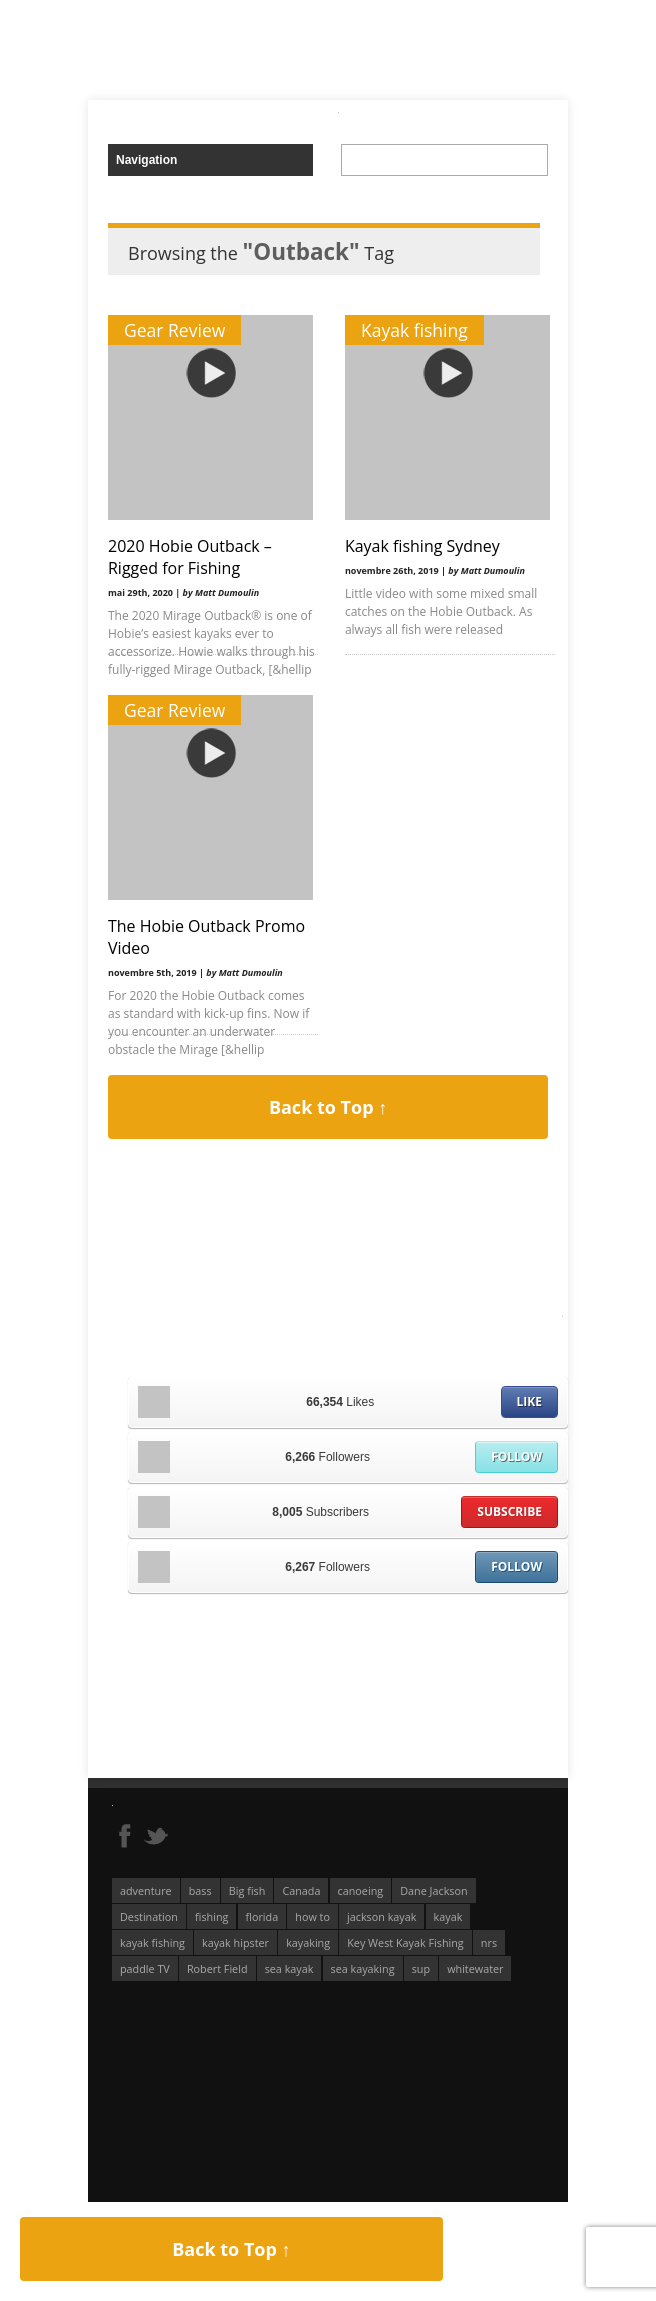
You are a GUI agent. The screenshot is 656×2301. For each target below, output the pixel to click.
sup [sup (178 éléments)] (421, 1968)
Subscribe (509, 1511)
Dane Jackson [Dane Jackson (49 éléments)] (433, 1890)
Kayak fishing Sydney (418, 546)
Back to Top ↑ (328, 1107)
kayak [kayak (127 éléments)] (448, 1916)
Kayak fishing (410, 330)
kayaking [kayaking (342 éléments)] (308, 1942)
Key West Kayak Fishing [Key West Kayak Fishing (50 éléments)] (405, 1942)
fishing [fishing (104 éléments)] (211, 1916)
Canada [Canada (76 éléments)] (301, 1890)
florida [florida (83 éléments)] (262, 1916)
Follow (516, 1456)
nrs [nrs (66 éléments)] (489, 1942)
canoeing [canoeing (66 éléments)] (361, 1890)
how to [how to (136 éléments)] (312, 1916)
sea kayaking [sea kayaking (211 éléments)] (363, 1968)
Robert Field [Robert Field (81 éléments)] (217, 1968)
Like (529, 1401)
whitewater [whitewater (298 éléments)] (475, 1968)
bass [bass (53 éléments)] (200, 1890)
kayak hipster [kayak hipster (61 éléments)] (235, 1942)
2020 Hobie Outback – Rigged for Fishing (190, 557)
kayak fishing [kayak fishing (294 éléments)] (152, 1942)
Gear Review (174, 330)
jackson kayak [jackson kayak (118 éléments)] (381, 1916)
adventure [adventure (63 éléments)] (146, 1890)
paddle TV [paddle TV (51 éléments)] (145, 1968)
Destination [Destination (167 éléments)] (149, 1916)
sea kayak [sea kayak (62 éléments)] (289, 1968)
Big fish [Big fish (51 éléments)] (247, 1890)
